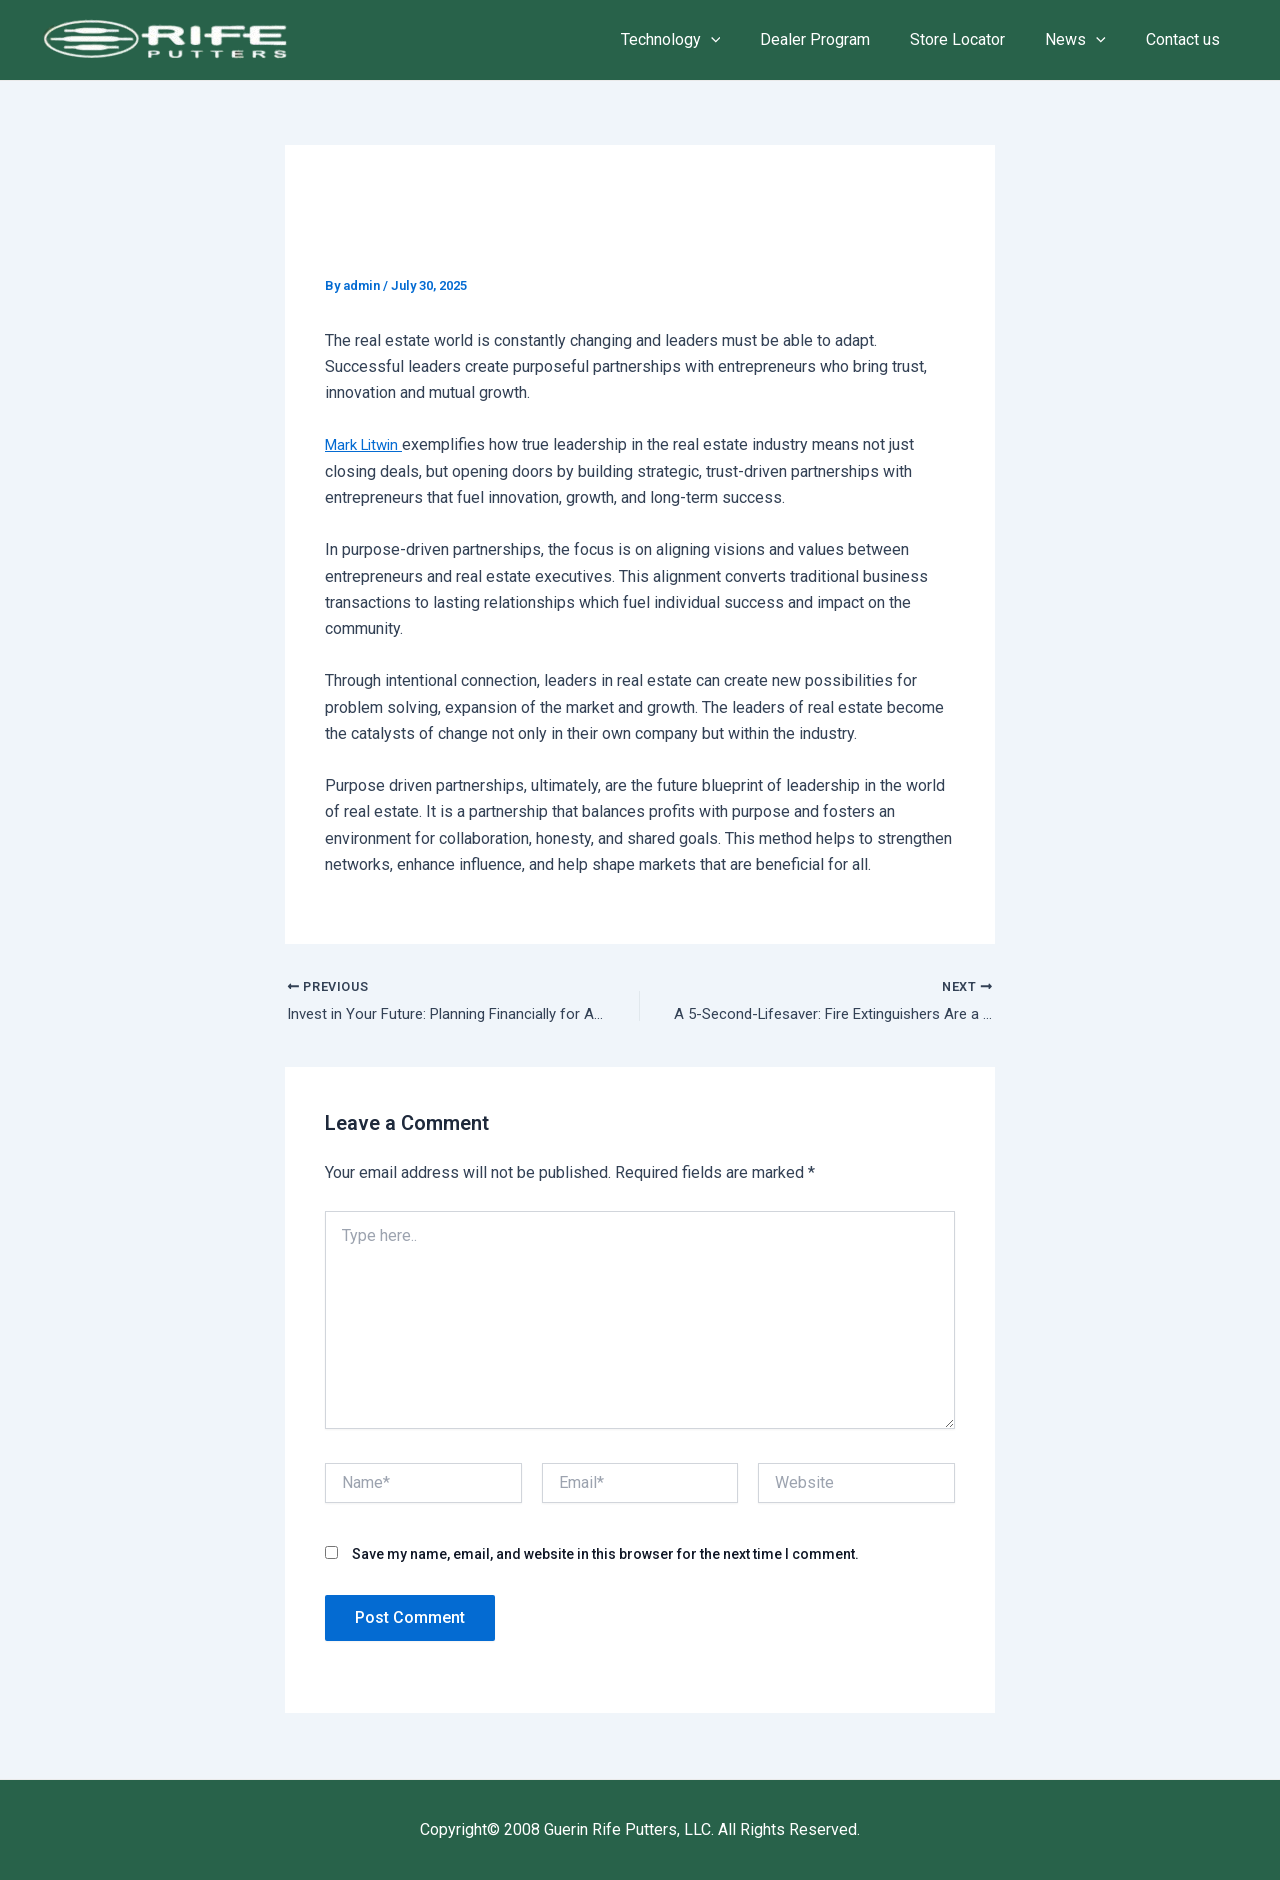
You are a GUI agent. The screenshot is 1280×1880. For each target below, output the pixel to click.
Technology (707, 40)
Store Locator (977, 39)
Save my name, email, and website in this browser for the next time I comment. (605, 1556)
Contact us (1187, 39)
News (1087, 40)
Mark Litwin (367, 444)
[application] (747, 40)
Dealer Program (843, 39)
